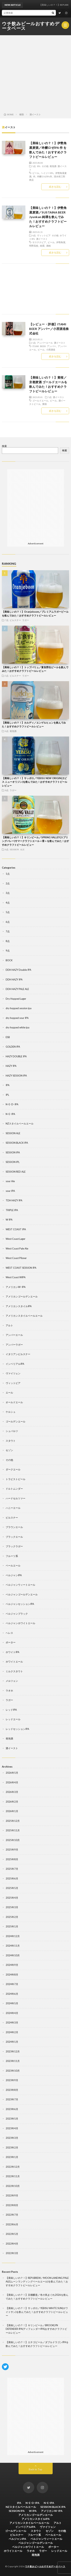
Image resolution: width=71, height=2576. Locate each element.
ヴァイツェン (13, 1373)
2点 (8, 883)
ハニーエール (13, 1507)
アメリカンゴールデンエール (22, 1296)
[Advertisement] (35, 73)
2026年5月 (12, 1772)
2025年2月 (12, 1916)
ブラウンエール (14, 1527)
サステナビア (39, 242)
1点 (8, 873)
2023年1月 (12, 2157)
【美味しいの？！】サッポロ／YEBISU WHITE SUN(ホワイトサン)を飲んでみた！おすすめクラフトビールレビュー (37, 2312)
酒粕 (48, 245)
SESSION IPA (13, 1152)
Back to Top (35, 2469)
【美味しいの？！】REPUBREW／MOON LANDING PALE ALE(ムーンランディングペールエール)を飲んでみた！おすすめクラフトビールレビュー (37, 2281)
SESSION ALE (17, 849)
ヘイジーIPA (47, 173)
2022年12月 (13, 2166)
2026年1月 (12, 1811)
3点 (8, 892)
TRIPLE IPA (12, 1210)
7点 (7, 620)
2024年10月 (13, 1955)
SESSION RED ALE (16, 1171)
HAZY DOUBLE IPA (16, 1056)
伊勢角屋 (60, 242)
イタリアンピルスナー (18, 1354)
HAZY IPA (11, 1065)
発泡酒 (53, 166)
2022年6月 (12, 2224)
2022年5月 (12, 2233)
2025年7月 (12, 1868)
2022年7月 (12, 2214)
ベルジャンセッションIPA (20, 1603)
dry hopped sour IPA (17, 1017)
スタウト (11, 1440)
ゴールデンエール (15, 1421)
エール (9, 1392)
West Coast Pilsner (16, 1258)
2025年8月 (12, 1859)
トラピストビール (15, 1479)
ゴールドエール (40, 400)
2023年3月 (12, 2137)
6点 (34, 235)
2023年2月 (12, 2147)
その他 (45, 166)
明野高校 (33, 245)
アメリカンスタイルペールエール (24, 1315)
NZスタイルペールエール (20, 1123)
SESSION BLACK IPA (17, 1142)
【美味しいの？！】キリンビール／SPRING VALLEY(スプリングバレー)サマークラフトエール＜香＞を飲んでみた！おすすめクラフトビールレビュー (35, 841)
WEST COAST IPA (16, 1229)
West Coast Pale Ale (17, 1248)
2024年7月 (12, 1984)
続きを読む (55, 186)
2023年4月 (12, 2128)
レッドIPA (11, 1709)
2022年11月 (13, 2176)
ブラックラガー (14, 1546)
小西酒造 (50, 349)
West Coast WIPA (16, 1277)
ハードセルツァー (15, 1498)
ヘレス (9, 1632)
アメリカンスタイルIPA (19, 1306)
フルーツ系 (12, 1556)
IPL (7, 1094)
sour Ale (10, 1181)
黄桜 (44, 404)
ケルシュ (11, 1411)
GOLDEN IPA (13, 1046)
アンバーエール (45, 343)
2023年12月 (13, 2051)
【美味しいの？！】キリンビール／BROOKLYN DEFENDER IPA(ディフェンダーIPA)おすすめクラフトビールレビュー (36, 2329)
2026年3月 (12, 1791)
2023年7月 (12, 2099)
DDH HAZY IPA (14, 979)
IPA (38, 166)
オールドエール (14, 1402)
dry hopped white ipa (17, 1027)
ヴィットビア (44, 235)
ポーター (11, 1642)
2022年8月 (12, 2205)
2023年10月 (13, 2070)
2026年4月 (12, 1782)
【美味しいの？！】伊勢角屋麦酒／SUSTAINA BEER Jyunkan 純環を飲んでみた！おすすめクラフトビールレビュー (48, 217)
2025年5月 (12, 1888)
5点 (34, 166)
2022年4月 (12, 2243)
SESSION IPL (13, 1161)
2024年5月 (12, 2003)
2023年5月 (12, 2118)
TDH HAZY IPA (14, 1200)
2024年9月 (12, 1964)
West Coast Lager (15, 1238)
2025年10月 (13, 1840)
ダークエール (13, 1469)
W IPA (9, 1219)
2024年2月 (12, 2032)
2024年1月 (12, 2041)
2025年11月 (13, 1830)
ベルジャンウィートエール (20, 1584)
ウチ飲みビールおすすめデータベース (30, 25)
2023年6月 (12, 2109)
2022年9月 (12, 2195)
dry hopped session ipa (18, 1008)
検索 (4, 446)
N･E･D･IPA (12, 1104)
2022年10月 (13, 2185)
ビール (35, 173)
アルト (9, 1325)
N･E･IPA (10, 1114)
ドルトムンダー (14, 1488)
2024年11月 (13, 1945)
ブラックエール (14, 1536)
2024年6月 (12, 1993)
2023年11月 (13, 2060)
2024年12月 (13, 1936)
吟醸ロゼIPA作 (44, 176)
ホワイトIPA (12, 1652)
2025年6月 (12, 1878)
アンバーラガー (14, 1344)
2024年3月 (12, 2022)
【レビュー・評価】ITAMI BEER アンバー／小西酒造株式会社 (49, 328)
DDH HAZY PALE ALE (17, 989)
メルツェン (12, 1680)
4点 (8, 902)
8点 (7, 790)
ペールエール (13, 1565)
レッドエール (13, 1719)
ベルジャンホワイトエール (20, 1623)
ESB (8, 1037)
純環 (42, 245)
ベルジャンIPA (14, 1575)
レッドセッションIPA (17, 1728)
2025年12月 (13, 1820)
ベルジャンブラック (17, 1613)
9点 (8, 950)
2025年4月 (12, 1897)
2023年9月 (12, 2080)
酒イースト (42, 239)
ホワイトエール (14, 1661)
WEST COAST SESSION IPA (21, 1267)
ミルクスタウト (14, 1671)
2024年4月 (12, 2013)
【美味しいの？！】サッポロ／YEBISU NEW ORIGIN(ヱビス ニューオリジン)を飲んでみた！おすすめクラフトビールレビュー (34, 782)
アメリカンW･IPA (16, 1286)
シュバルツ (12, 1431)
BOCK (9, 960)
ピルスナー (15, 620)
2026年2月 (12, 1801)
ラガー (25, 620)
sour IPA (10, 1190)
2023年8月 (12, 2089)
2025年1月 (12, 1926)
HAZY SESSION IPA (16, 1075)
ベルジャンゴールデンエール (22, 1594)
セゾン (9, 1450)
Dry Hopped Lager (16, 998)
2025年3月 (12, 1907)
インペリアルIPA (15, 1363)
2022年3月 (12, 2253)
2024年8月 (12, 1974)
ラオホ (9, 1690)
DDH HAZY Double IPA (18, 969)
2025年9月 (12, 1849)
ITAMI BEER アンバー (44, 346)
